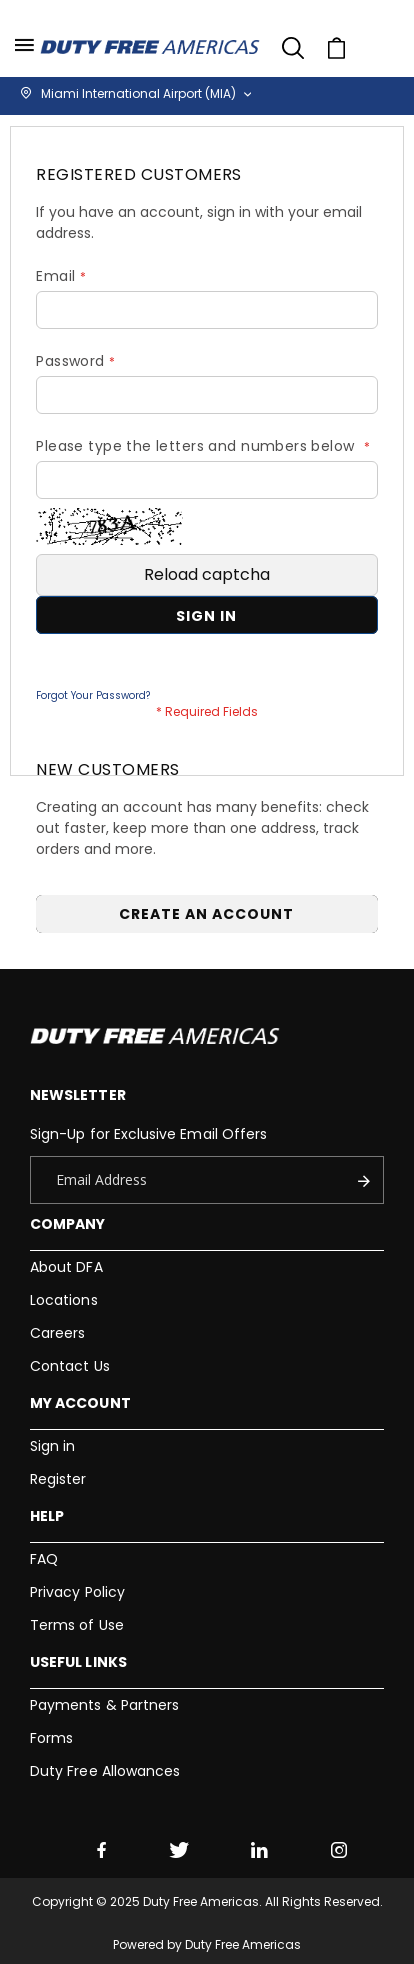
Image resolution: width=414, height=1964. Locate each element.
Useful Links (78, 1662)
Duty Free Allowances (105, 1771)
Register (58, 1479)
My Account (80, 1403)
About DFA (66, 1267)
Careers (57, 1333)
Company (67, 1224)
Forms (51, 1738)
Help (47, 1516)
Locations (64, 1300)
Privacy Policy (77, 1592)
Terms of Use (77, 1625)
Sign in (52, 1446)
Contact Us (70, 1366)
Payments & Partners (104, 1705)
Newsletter (78, 1095)
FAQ (44, 1559)
